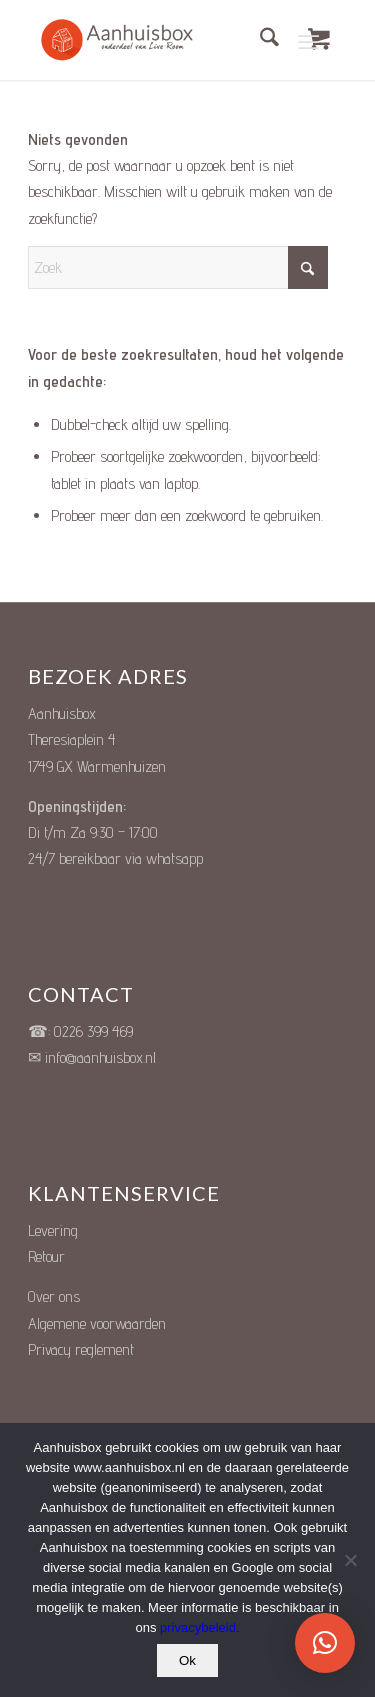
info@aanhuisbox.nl (100, 1057)
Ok (187, 1660)
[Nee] (350, 1560)
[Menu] (308, 40)
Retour (46, 1256)
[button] (325, 1643)
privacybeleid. (200, 1627)
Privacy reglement (81, 1349)
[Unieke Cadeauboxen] (128, 40)
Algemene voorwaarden (97, 1323)
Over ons (54, 1296)
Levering (53, 1230)
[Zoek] (259, 40)
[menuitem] (259, 40)
